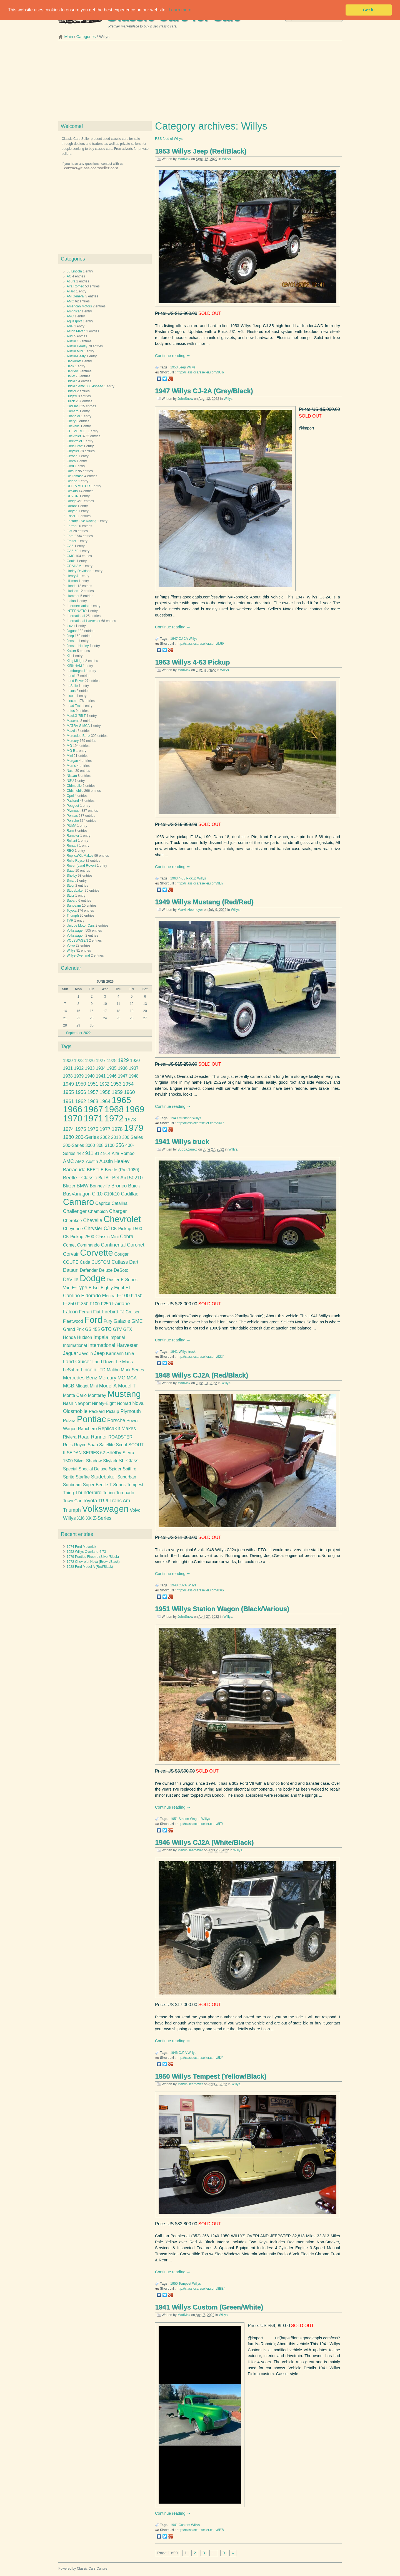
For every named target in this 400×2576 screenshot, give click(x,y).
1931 (68, 1068)
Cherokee (72, 1220)
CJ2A (183, 1585)
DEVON (73, 496)
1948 (174, 1585)
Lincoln (72, 701)
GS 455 (92, 1329)
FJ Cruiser (129, 1312)
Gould (71, 561)
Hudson (72, 591)
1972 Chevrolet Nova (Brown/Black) (93, 1562)
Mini (70, 756)
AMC (70, 301)
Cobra (71, 461)
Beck (70, 366)
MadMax (184, 159)
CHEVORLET (77, 431)
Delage (72, 481)
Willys (226, 159)
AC (69, 276)
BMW (71, 376)
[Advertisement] (200, 82)
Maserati (73, 721)
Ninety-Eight (104, 1403)
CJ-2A (183, 639)
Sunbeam (74, 905)
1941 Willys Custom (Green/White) (209, 2307)
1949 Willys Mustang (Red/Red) (204, 902)
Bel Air (104, 1177)
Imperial (117, 1337)
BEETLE (95, 1169)
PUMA (71, 826)
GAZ (70, 546)
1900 (68, 1060)
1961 (68, 1101)
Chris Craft (74, 446)
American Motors (79, 306)
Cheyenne (73, 1228)
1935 (112, 1068)
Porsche (73, 821)
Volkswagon (75, 935)
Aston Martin (76, 331)
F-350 (83, 1303)
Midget (82, 1386)
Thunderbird (88, 1492)
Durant (72, 506)
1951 (174, 1819)
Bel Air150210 (127, 1177)
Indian (71, 601)
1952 (104, 1084)
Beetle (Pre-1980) (122, 1169)
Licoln (71, 696)
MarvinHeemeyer (190, 910)
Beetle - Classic (80, 1177)
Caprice (102, 1203)
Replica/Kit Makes (80, 856)
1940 (90, 1076)
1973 (130, 1120)
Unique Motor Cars (81, 925)
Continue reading (171, 355)
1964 (104, 1101)
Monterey (97, 1395)
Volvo (71, 945)
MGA (132, 1378)
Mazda (72, 731)
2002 (105, 1137)
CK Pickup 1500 (126, 1228)
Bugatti (72, 396)
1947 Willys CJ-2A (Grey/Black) (204, 391)
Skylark (110, 1460)
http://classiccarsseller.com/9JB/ (200, 644)
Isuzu (71, 626)
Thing (68, 1492)
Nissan (72, 776)
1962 (80, 1101)
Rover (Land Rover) (81, 866)
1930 (135, 1060)
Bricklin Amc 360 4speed (85, 386)
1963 (174, 878)
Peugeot (73, 806)
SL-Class (129, 1460)
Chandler (73, 416)
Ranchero (87, 1428)
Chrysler (73, 451)
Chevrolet (74, 436)
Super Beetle (95, 1484)
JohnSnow (185, 399)
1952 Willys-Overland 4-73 (86, 1552)
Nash (70, 771)
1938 (68, 1076)
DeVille (71, 1279)
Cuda (85, 1262)
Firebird (110, 1311)
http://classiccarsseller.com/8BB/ (200, 2289)
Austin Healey (77, 346)
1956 (80, 1092)
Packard (73, 801)
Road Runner (92, 1437)
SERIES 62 (94, 1452)
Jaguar (72, 631)
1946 (174, 2053)
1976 (93, 1129)
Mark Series (132, 1369)
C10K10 (112, 1194)
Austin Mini (75, 351)
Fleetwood (73, 1321)
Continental (113, 1245)
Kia (69, 656)
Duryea (72, 511)
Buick (71, 401)
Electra (109, 1295)
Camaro (73, 411)
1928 (112, 1060)
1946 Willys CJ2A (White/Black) (204, 1842)
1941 (174, 1352)
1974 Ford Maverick (81, 1547)
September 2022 (78, 1033)
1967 (93, 1109)
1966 (72, 1109)
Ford (70, 536)
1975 (80, 1129)
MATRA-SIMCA (78, 726)
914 (107, 1153)
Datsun (72, 471)
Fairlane (121, 1303)
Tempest (185, 2284)
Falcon (70, 1311)
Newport (82, 1403)
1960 (129, 1092)
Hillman (72, 581)
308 (100, 1145)
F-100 (123, 1295)
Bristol (71, 391)
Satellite (107, 1444)
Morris (71, 766)
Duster (113, 1279)
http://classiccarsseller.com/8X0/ (200, 1590)
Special (70, 1469)
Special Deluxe (93, 1469)
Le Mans (124, 1361)
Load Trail (74, 706)
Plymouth (74, 811)
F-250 (69, 1303)
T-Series (117, 1484)
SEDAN (74, 1452)
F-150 (136, 1295)
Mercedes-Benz (78, 736)
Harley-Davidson (79, 571)
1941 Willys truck (182, 1141)
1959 (117, 1092)
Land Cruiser (77, 1361)
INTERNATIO (77, 611)
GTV (117, 1329)
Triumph (73, 915)
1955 (68, 1092)
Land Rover (75, 681)
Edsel (71, 516)
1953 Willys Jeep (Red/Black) (200, 151)
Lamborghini (76, 671)
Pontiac (72, 816)
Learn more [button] (180, 9)
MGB (68, 1386)
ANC (70, 316)
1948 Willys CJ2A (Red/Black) (201, 1375)
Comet (69, 1245)
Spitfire (129, 1469)
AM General (75, 296)
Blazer (69, 1186)
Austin (71, 341)
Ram (70, 831)
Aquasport (74, 321)
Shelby (72, 876)
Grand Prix (73, 1329)
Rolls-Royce (76, 861)
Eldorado (91, 1295)
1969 (134, 1109)
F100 (95, 1303)
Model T (127, 1386)
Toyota (71, 910)
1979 (133, 1128)
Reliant (72, 841)
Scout (121, 1444)
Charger (118, 1211)
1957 (93, 1092)
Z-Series (102, 1518)
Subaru (72, 901)
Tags (66, 1046)
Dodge (71, 501)
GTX (127, 1329)
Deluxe (105, 1270)
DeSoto (72, 491)
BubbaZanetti (187, 1149)
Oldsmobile (75, 791)
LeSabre (71, 1369)
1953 (174, 367)
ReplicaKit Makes (117, 1428)
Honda (71, 586)
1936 (123, 1068)
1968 (114, 1109)
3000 (90, 1145)
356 (120, 1145)
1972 (114, 1118)
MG (69, 746)
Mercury (73, 741)
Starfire (82, 1477)
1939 (79, 1076)
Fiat (69, 531)
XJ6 (80, 1518)
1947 (174, 639)
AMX (80, 1161)
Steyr (70, 886)
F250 (106, 1303)
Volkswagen (75, 930)
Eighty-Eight (112, 1287)
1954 (128, 1084)
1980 (68, 1137)
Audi (70, 336)
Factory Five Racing (81, 521)
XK (89, 1518)
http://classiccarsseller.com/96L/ (200, 1123)
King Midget (75, 661)
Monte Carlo (75, 1395)
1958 (104, 1092)
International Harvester (83, 621)
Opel (70, 796)
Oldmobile (74, 786)
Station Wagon (189, 1819)
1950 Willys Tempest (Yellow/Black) (210, 2076)
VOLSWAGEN (77, 940)
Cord (70, 466)
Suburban (126, 1477)
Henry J (72, 576)
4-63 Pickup (187, 878)
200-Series (87, 1137)
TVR (70, 920)
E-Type (79, 1287)
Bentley (72, 371)
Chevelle (73, 426)
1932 (79, 1068)
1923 (79, 1060)
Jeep (182, 367)
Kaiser (71, 651)
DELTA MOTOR (78, 486)
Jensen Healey (78, 646)
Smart (71, 881)
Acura (71, 281)
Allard (71, 291)
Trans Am (119, 1500)
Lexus (71, 691)
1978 (117, 1129)
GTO (106, 1329)
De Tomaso (75, 476)
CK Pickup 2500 (78, 1236)
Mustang (185, 1118)
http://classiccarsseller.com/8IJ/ (199, 2058)
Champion (98, 1211)
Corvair (71, 1254)
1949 (174, 1118)
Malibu (113, 1369)
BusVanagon (77, 1194)
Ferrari (71, 526)
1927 (101, 1060)
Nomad (124, 1403)
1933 (90, 1068)
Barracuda (74, 1169)
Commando (88, 1245)
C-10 (97, 1194)
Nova (138, 1403)
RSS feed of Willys (168, 139)
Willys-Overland (78, 955)
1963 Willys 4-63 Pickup (192, 662)
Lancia (71, 676)
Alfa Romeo (75, 286)
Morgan (72, 761)
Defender (89, 1270)
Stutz (70, 896)
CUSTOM (100, 1262)
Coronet (135, 1245)
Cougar (121, 1254)
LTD (101, 1369)
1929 (123, 1060)
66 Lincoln (74, 271)
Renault (72, 846)
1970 (72, 1118)
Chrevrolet (74, 441)
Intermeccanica (78, 606)
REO (70, 851)
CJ (107, 1228)
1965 (121, 1100)
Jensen (72, 641)
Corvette (96, 1253)
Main (68, 36)
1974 (68, 1129)
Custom (184, 2525)
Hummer (73, 596)
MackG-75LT (76, 716)
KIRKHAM (74, 666)
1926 (90, 1060)
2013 (116, 1137)
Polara (69, 1420)
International (76, 616)
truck (192, 1352)
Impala (100, 1337)
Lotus (71, 711)
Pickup (112, 1411)
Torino (109, 1492)
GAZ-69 (72, 551)
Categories (86, 36)
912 (98, 1153)
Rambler (73, 836)
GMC (70, 556)
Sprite (68, 1477)
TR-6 (103, 1500)
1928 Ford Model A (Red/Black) (90, 1567)
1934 (101, 1068)
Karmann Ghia (120, 1353)
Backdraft (74, 361)
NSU (70, 781)
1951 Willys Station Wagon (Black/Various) (222, 1608)
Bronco (119, 1186)
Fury (108, 1321)
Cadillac (73, 406)
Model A (108, 1386)
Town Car (72, 1500)
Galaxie (122, 1321)
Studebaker (75, 891)
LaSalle (72, 686)
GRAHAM (74, 566)
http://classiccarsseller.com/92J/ (200, 1357)
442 (80, 1153)
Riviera (70, 1437)
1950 (174, 2284)
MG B (71, 751)
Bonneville (100, 1186)
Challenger (75, 1211)
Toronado (125, 1492)
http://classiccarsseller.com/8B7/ (200, 2530)
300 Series (132, 1137)
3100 (110, 1145)
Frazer (71, 541)
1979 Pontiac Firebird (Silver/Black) (93, 1557)
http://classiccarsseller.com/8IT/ (200, 1824)
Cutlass (120, 1262)
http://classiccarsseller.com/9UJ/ (200, 372)
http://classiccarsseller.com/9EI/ (200, 883)
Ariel (70, 326)
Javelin (86, 1353)
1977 (104, 1129)
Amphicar (74, 311)
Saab (70, 871)
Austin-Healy (76, 356)
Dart (133, 1262)
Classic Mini (107, 1236)
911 (89, 1153)
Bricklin (72, 381)
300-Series (73, 1145)
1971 (93, 1118)
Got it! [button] (369, 10)
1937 (134, 1068)
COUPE (71, 1262)
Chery (71, 421)
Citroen (72, 456)
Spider (115, 1469)
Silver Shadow (88, 1460)
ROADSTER (120, 1437)
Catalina (120, 1203)
